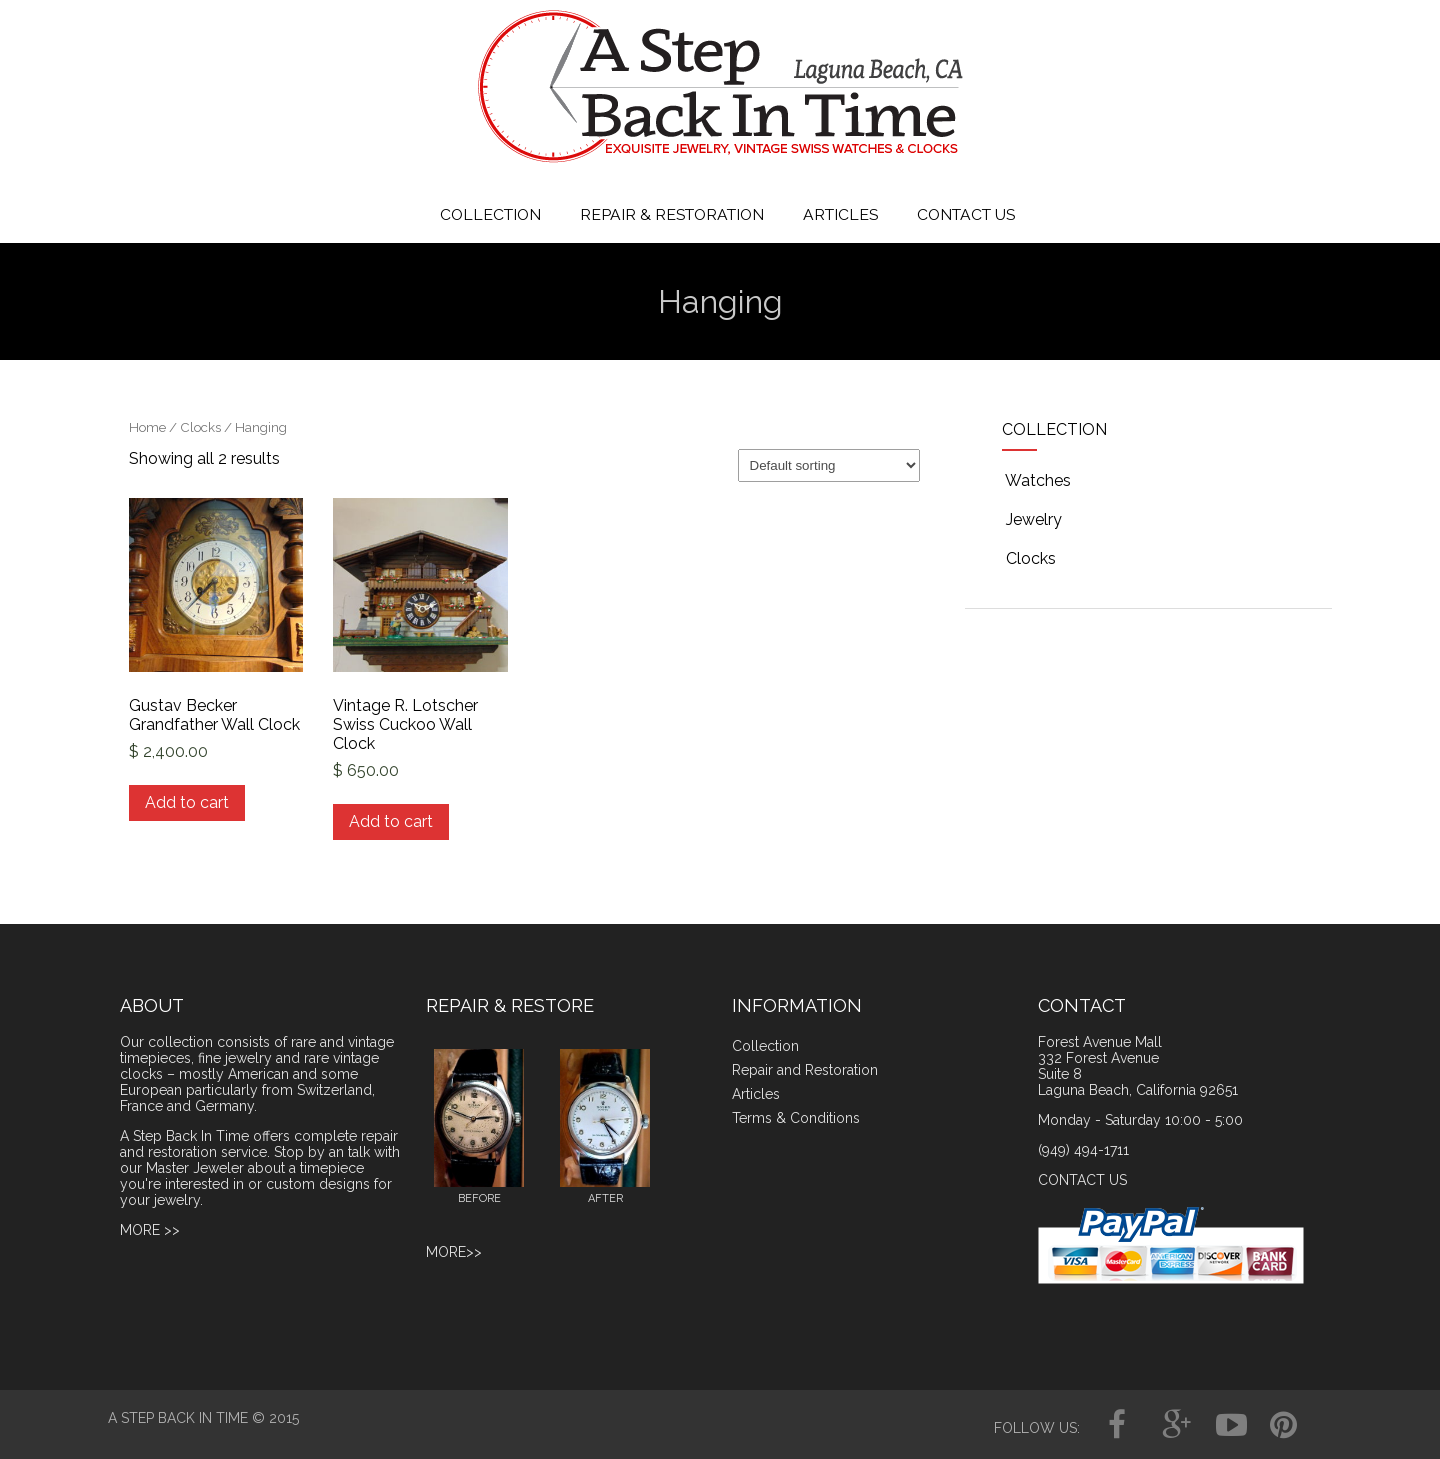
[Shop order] (829, 465)
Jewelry (1032, 519)
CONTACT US (966, 214)
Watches (1036, 480)
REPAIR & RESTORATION (672, 214)
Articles (756, 1094)
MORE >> (150, 1230)
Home (147, 427)
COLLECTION (490, 214)
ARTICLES (840, 214)
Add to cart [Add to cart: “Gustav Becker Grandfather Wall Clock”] (187, 802)
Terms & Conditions (796, 1118)
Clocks (200, 427)
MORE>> (454, 1252)
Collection (765, 1046)
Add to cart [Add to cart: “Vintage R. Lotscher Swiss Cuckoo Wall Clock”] (391, 821)
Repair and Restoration (805, 1070)
